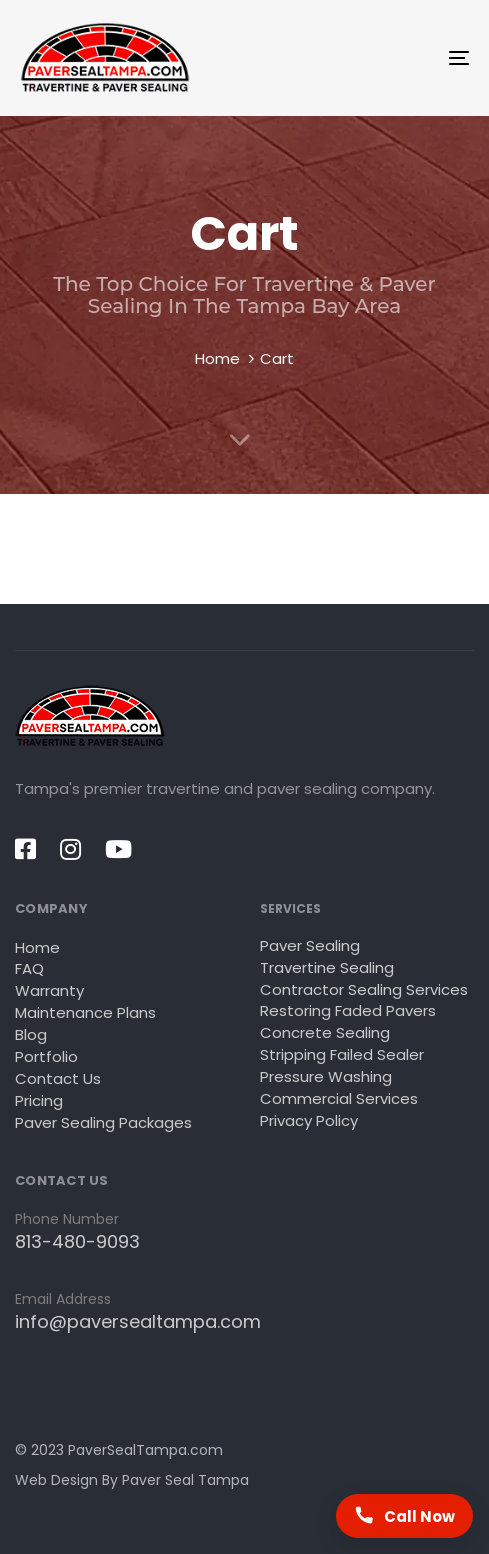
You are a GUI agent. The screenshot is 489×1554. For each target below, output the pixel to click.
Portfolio (46, 1056)
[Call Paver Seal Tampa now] (404, 1516)
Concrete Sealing (325, 1032)
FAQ (29, 968)
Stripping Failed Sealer (342, 1054)
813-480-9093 (77, 1241)
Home (217, 358)
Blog (31, 1034)
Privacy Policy (309, 1120)
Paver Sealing (310, 945)
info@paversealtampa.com (138, 1321)
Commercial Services (339, 1098)
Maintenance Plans (85, 1012)
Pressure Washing (326, 1076)
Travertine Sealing (327, 967)
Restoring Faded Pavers (348, 1010)
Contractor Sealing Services (364, 989)
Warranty (49, 990)
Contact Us (58, 1078)
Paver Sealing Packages (103, 1122)
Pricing (39, 1100)
